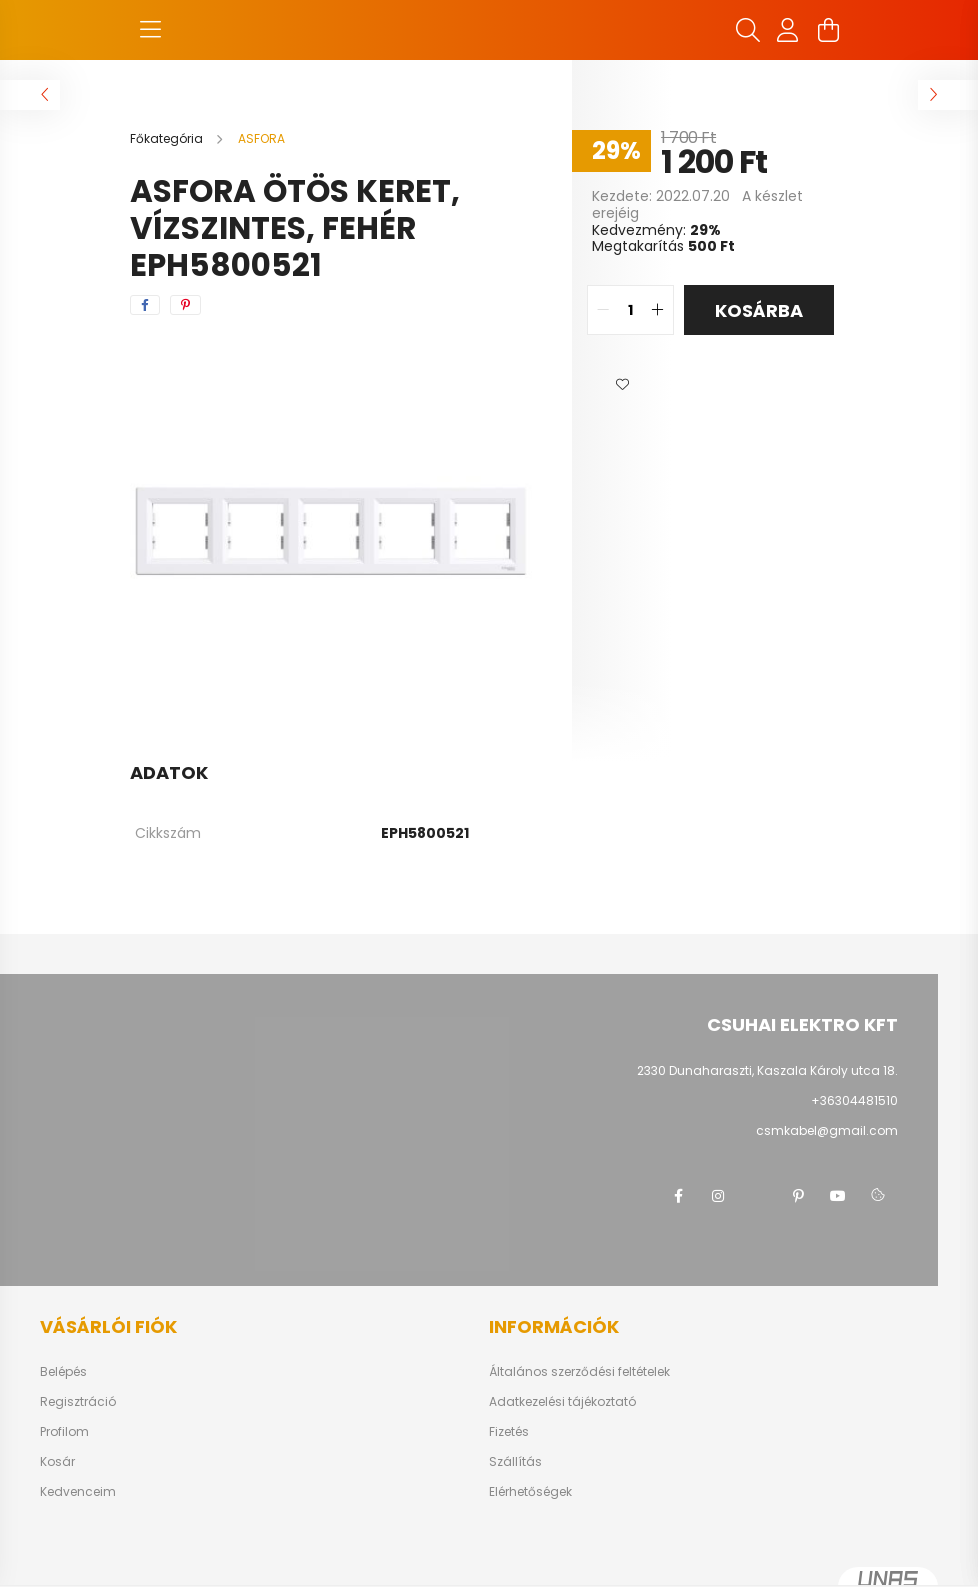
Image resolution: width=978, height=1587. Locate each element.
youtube (838, 1196)
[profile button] (788, 30)
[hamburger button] (150, 30)
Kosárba (759, 310)
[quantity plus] (658, 310)
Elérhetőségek (530, 1492)
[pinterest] (185, 305)
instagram (718, 1196)
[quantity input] (630, 310)
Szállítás (515, 1462)
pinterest (798, 1196)
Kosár (57, 1462)
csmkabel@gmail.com (827, 1130)
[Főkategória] (168, 138)
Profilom (64, 1432)
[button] (622, 385)
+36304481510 (854, 1100)
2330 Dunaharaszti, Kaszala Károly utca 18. (767, 1070)
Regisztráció (78, 1402)
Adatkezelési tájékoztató (562, 1402)
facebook (678, 1196)
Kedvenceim (78, 1492)
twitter (758, 1196)
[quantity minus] (603, 310)
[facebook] (145, 305)
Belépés (63, 1372)
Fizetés (509, 1432)
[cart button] (828, 30)
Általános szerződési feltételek (579, 1372)
